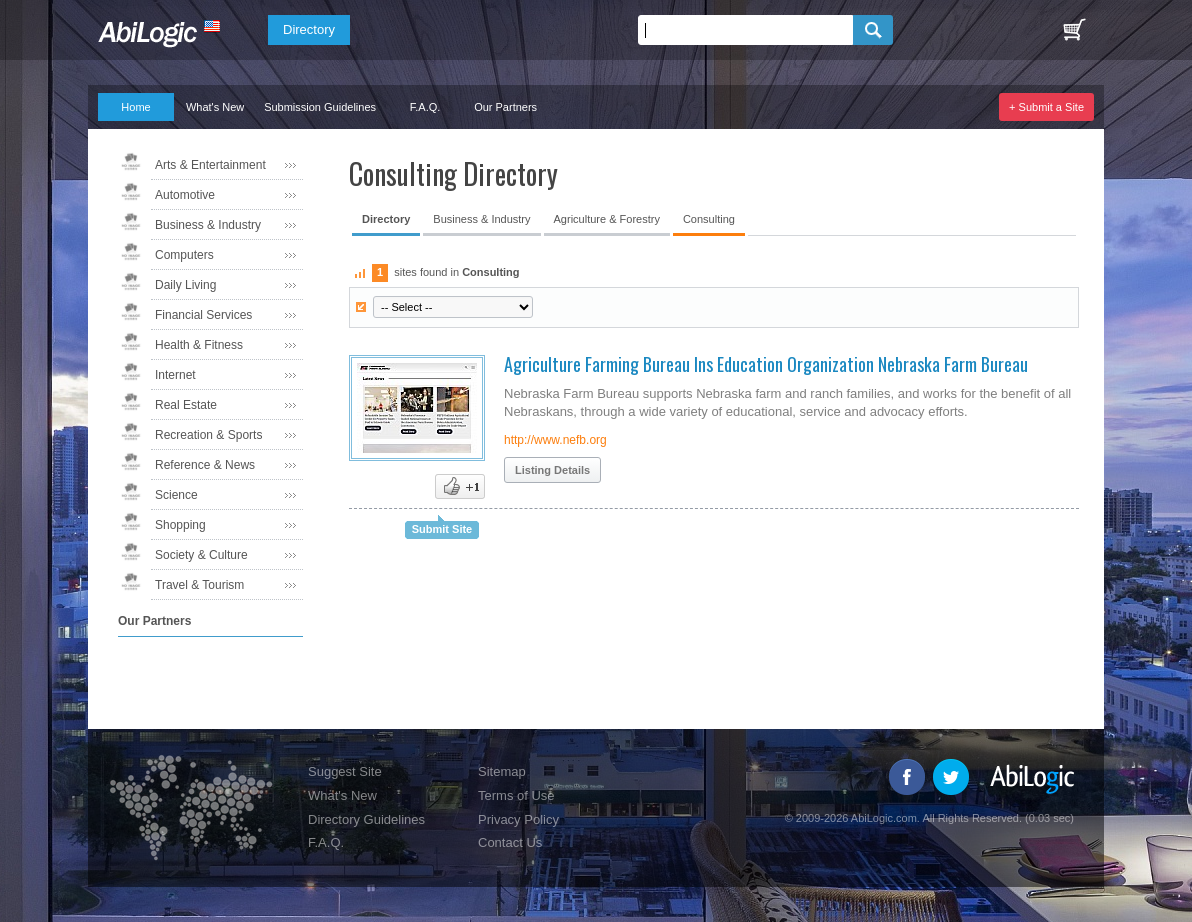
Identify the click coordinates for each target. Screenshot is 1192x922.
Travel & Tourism (199, 585)
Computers (184, 255)
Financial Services (203, 315)
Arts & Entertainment (210, 165)
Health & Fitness (199, 345)
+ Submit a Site (1046, 107)
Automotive (185, 195)
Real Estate (186, 405)
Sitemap (502, 771)
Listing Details (552, 470)
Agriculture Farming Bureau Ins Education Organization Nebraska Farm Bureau (766, 364)
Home (135, 107)
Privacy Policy (518, 819)
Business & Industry (208, 225)
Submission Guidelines (320, 107)
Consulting (709, 219)
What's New (215, 107)
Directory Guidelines (366, 819)
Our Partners (505, 107)
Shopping (180, 525)
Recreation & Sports (208, 435)
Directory (309, 29)
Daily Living (185, 285)
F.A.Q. (425, 107)
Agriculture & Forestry (607, 219)
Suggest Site (345, 771)
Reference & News (205, 465)
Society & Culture (201, 555)
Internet (175, 375)
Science (176, 495)
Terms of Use (516, 795)
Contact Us (510, 842)
